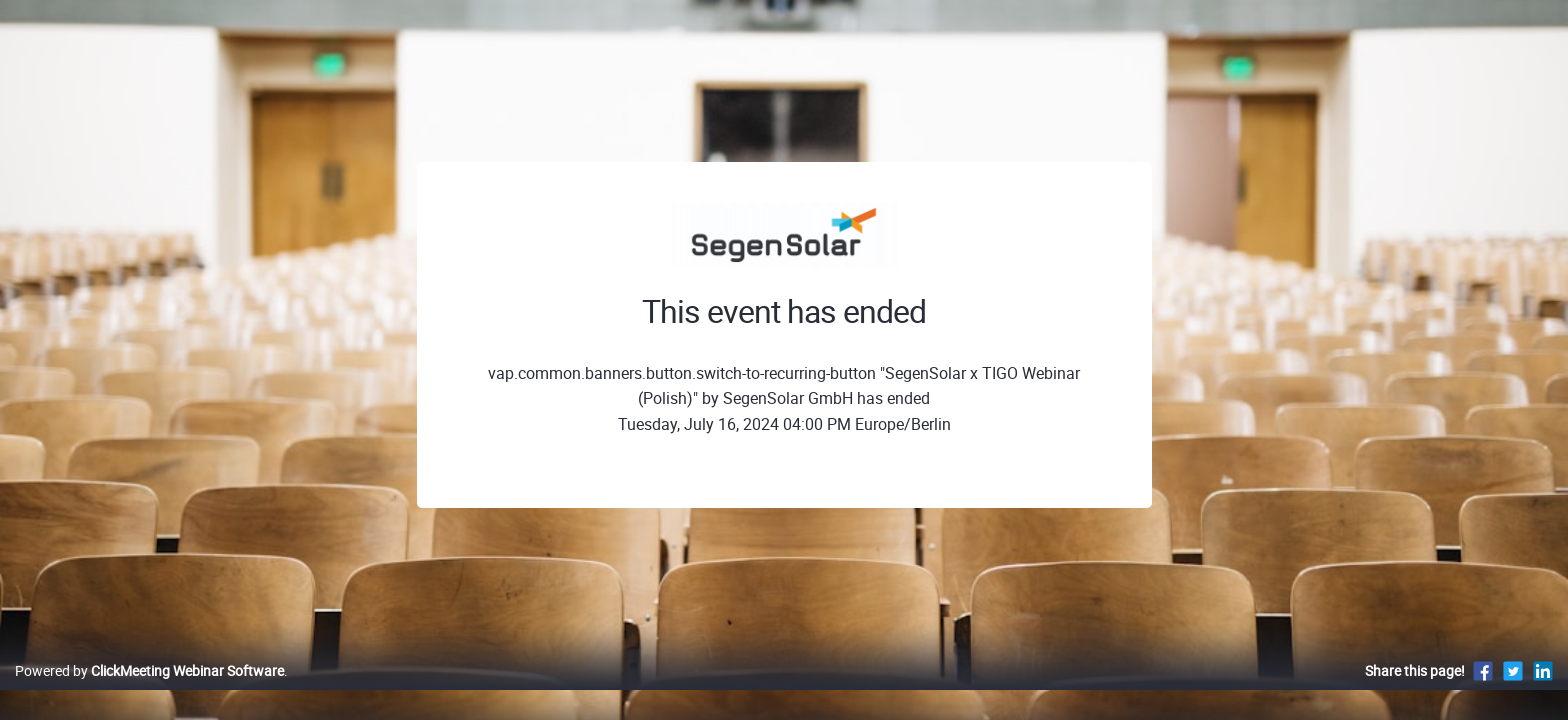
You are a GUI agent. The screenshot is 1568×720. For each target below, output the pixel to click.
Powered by (149, 691)
